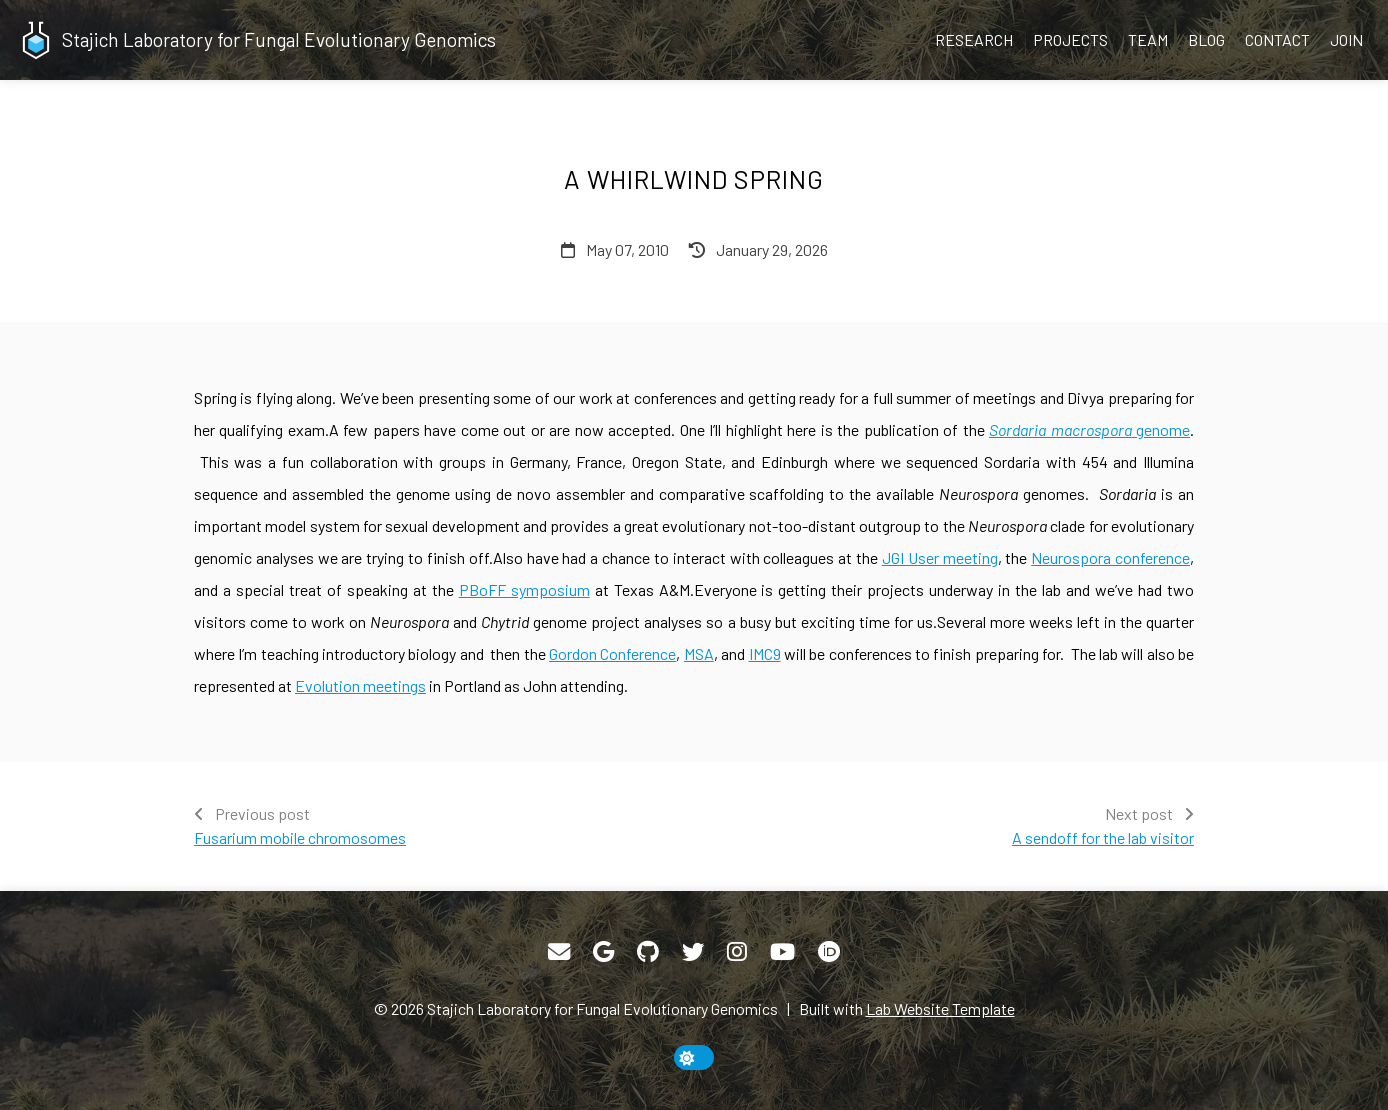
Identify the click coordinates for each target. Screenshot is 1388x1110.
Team (1148, 39)
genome (1161, 429)
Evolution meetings (360, 685)
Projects (1070, 39)
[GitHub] (648, 952)
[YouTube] (782, 952)
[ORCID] (829, 952)
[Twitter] (693, 952)
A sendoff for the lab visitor (1103, 837)
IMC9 (765, 653)
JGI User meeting (940, 557)
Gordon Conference (612, 653)
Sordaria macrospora (1060, 429)
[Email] (559, 952)
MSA (699, 653)
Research (974, 39)
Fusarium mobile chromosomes (300, 837)
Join (1346, 39)
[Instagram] (737, 952)
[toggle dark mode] (694, 1057)
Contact (1277, 39)
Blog (1206, 39)
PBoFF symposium (524, 589)
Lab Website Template (940, 1008)
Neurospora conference (1110, 557)
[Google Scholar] (603, 952)
